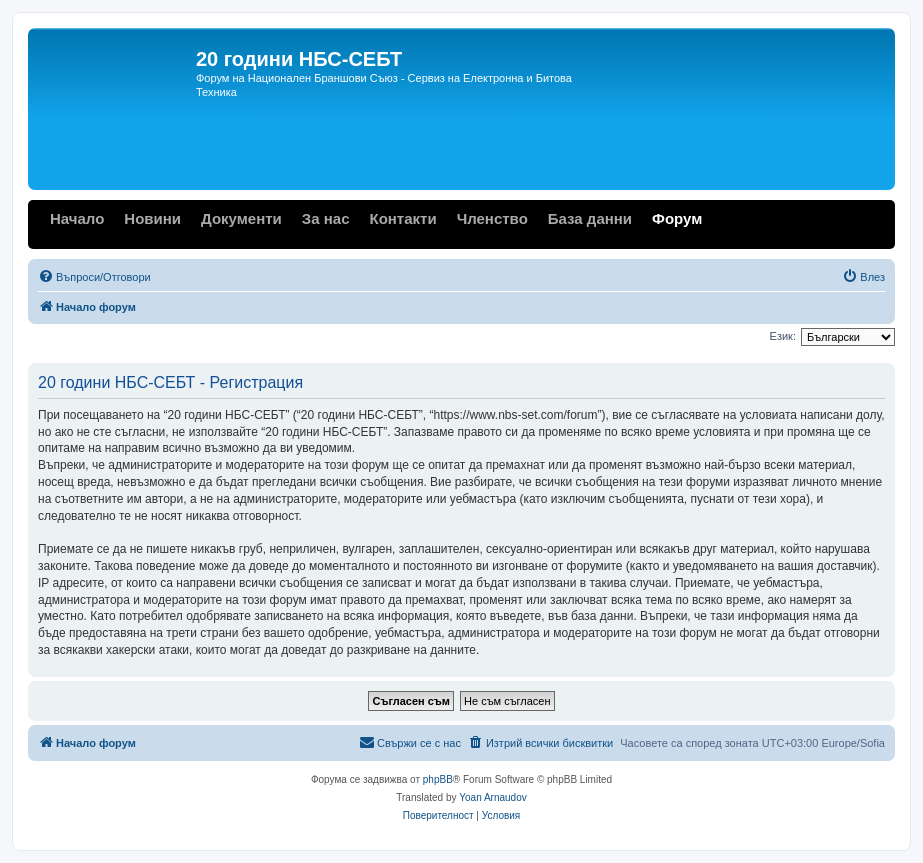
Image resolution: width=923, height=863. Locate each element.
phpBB (438, 779)
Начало (77, 218)
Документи (241, 218)
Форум (677, 218)
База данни (590, 218)
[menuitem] (94, 277)
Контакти (402, 218)
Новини (152, 218)
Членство (492, 218)
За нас (326, 218)
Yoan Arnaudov (492, 797)
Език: (783, 336)
